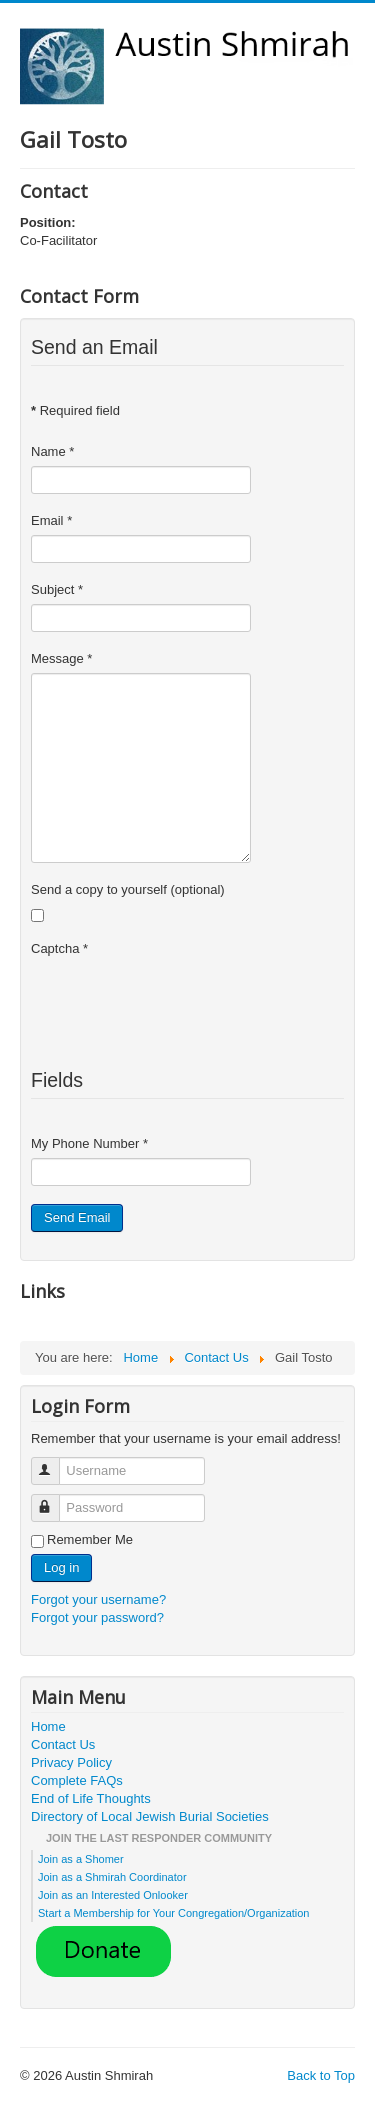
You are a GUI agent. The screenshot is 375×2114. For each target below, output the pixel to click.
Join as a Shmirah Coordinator (112, 1877)
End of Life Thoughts (91, 1798)
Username (54, 1462)
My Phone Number (89, 1143)
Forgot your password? (97, 1617)
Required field (75, 410)
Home (48, 1726)
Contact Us (63, 1744)
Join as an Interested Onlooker (113, 1895)
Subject (57, 589)
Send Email (77, 1217)
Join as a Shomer (81, 1859)
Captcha (59, 948)
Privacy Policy (71, 1762)
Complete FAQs (77, 1780)
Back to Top (321, 2075)
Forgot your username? (98, 1599)
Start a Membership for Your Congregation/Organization (174, 1913)
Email (51, 520)
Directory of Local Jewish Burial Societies (150, 1816)
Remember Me (90, 1539)
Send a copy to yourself (99, 889)
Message (61, 658)
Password (54, 1499)
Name (52, 451)
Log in (61, 1567)
